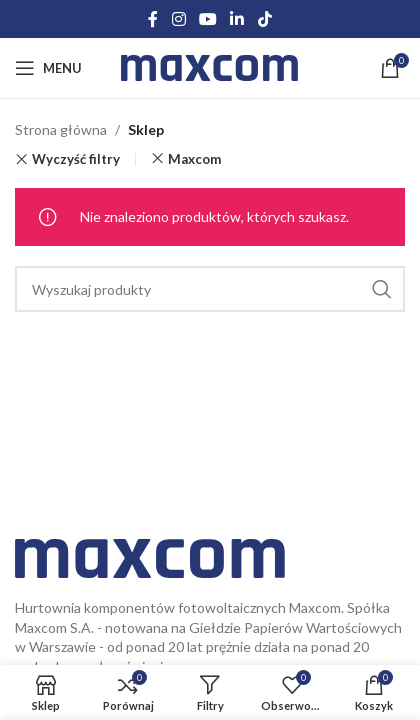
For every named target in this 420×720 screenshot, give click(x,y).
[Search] (210, 289)
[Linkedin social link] (237, 19)
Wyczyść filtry (76, 159)
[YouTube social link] (207, 19)
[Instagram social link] (178, 19)
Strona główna (61, 129)
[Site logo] (210, 66)
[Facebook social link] (153, 19)
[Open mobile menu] (48, 68)
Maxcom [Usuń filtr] (194, 159)
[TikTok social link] (264, 19)
